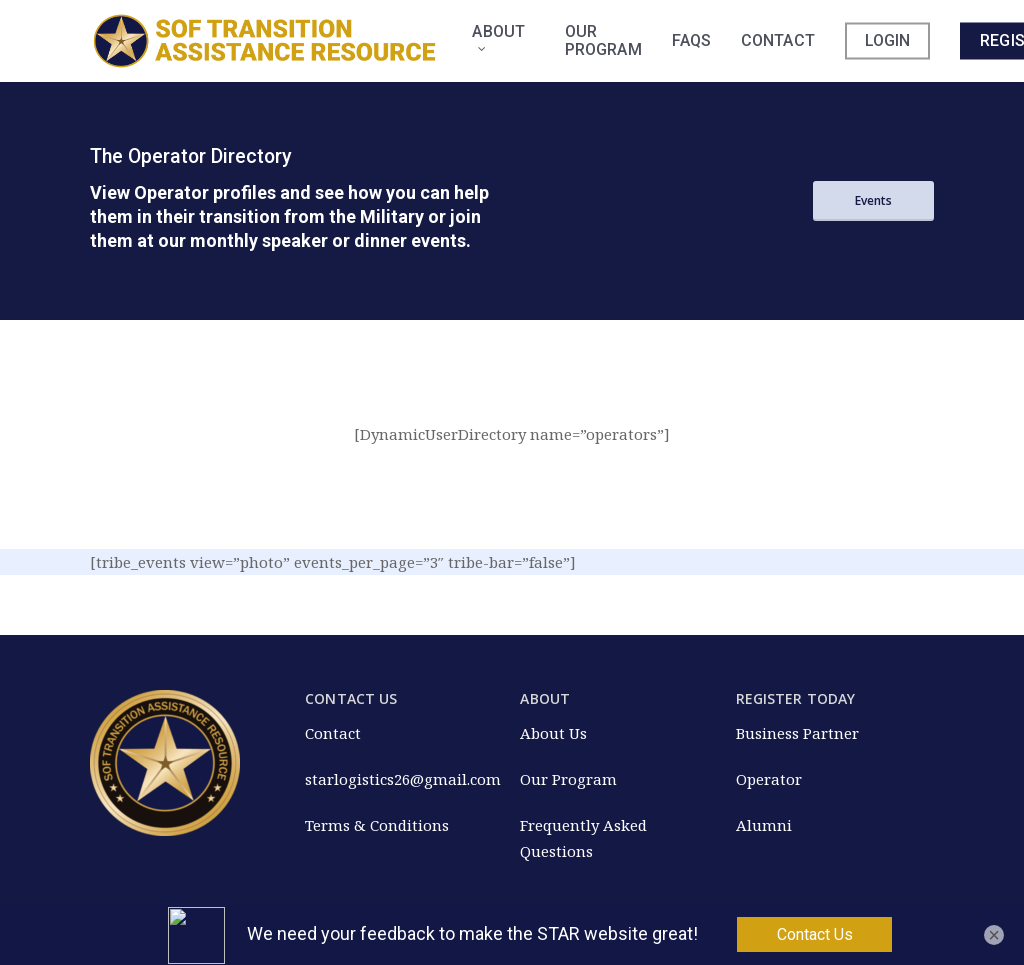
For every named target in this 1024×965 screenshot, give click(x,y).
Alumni (764, 825)
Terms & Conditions (377, 825)
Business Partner (797, 733)
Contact (333, 733)
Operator (769, 779)
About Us (553, 733)
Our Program (568, 779)
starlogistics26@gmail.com (403, 779)
